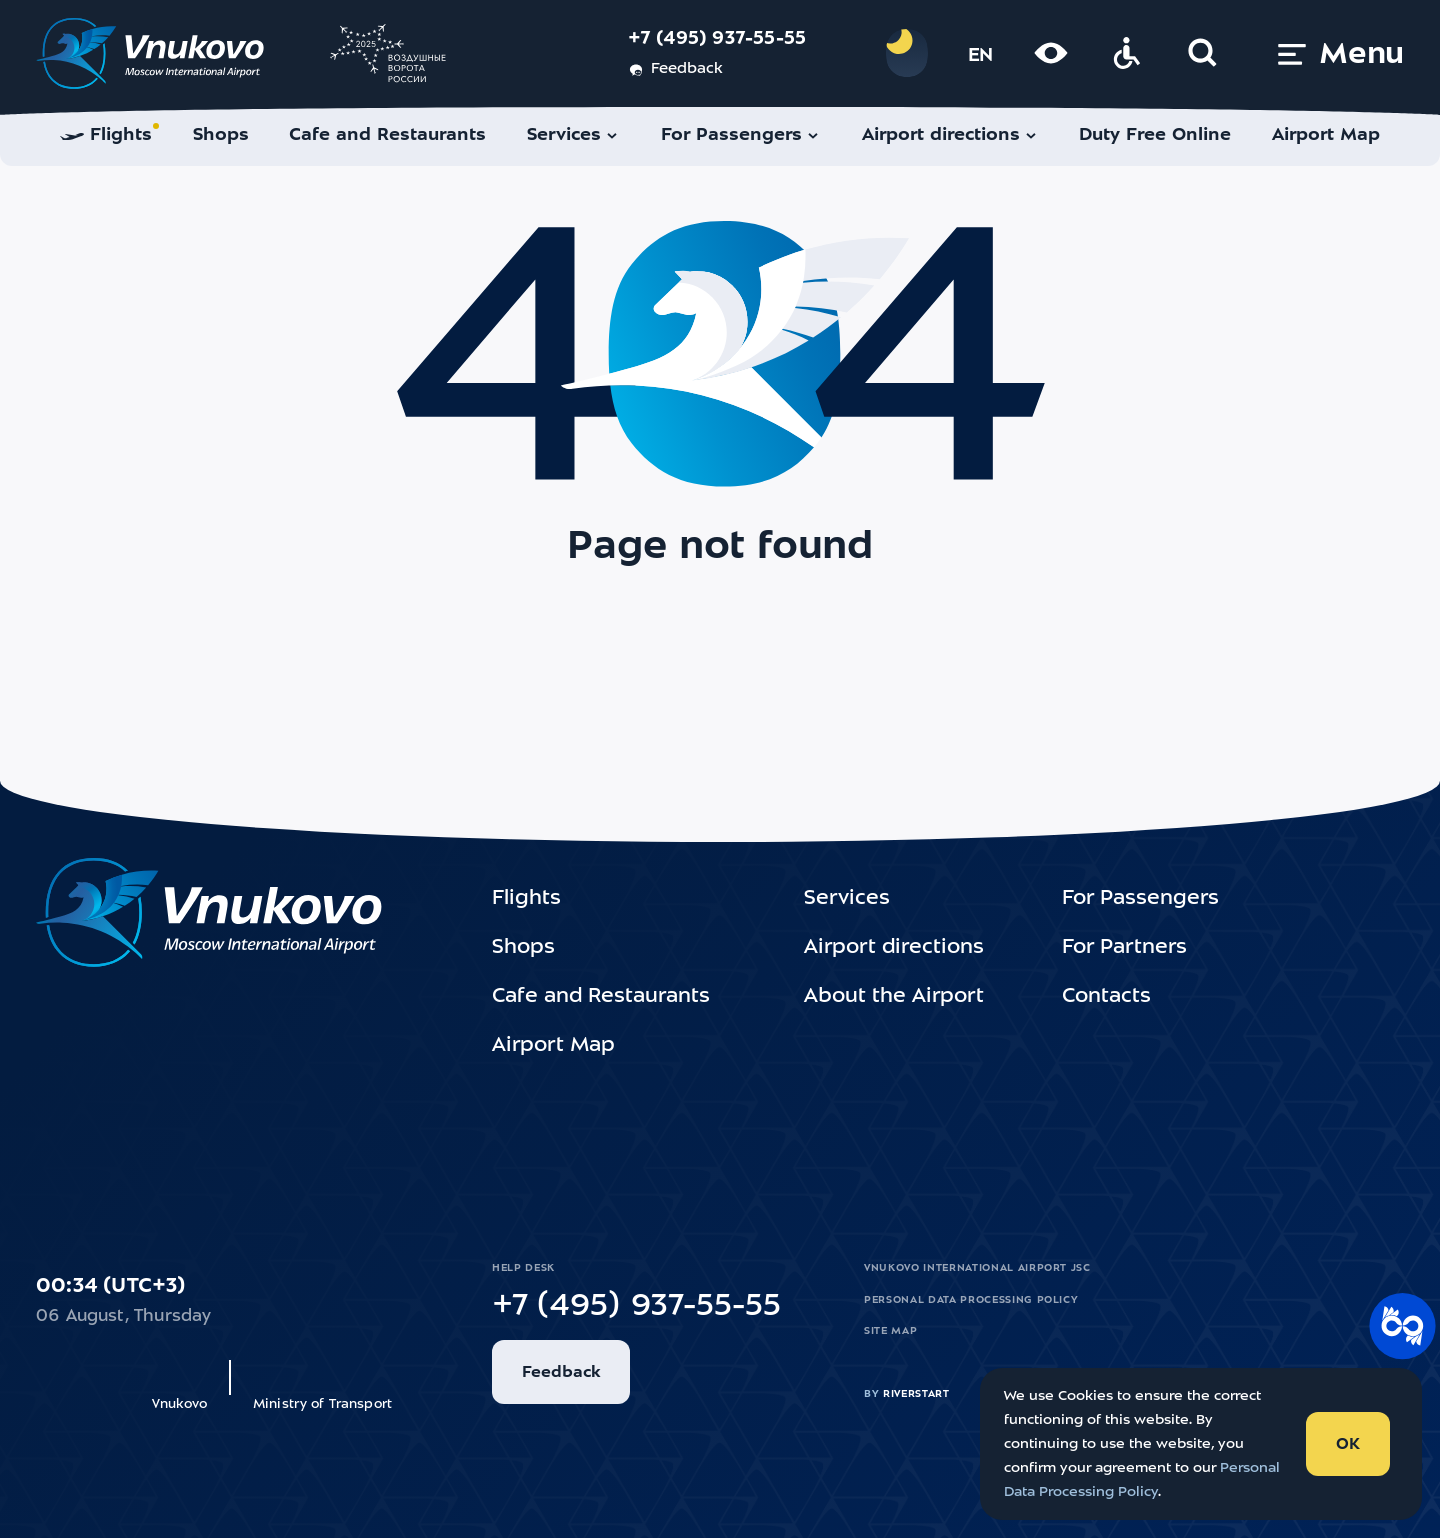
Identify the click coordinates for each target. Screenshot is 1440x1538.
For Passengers (1140, 899)
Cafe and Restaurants (601, 997)
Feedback (675, 70)
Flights (526, 899)
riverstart (916, 1394)
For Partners (1124, 948)
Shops (523, 948)
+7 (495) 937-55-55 (717, 39)
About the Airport (894, 997)
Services (847, 899)
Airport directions (894, 948)
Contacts (1106, 997)
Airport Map (553, 1046)
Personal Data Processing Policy (971, 1300)
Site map (890, 1331)
